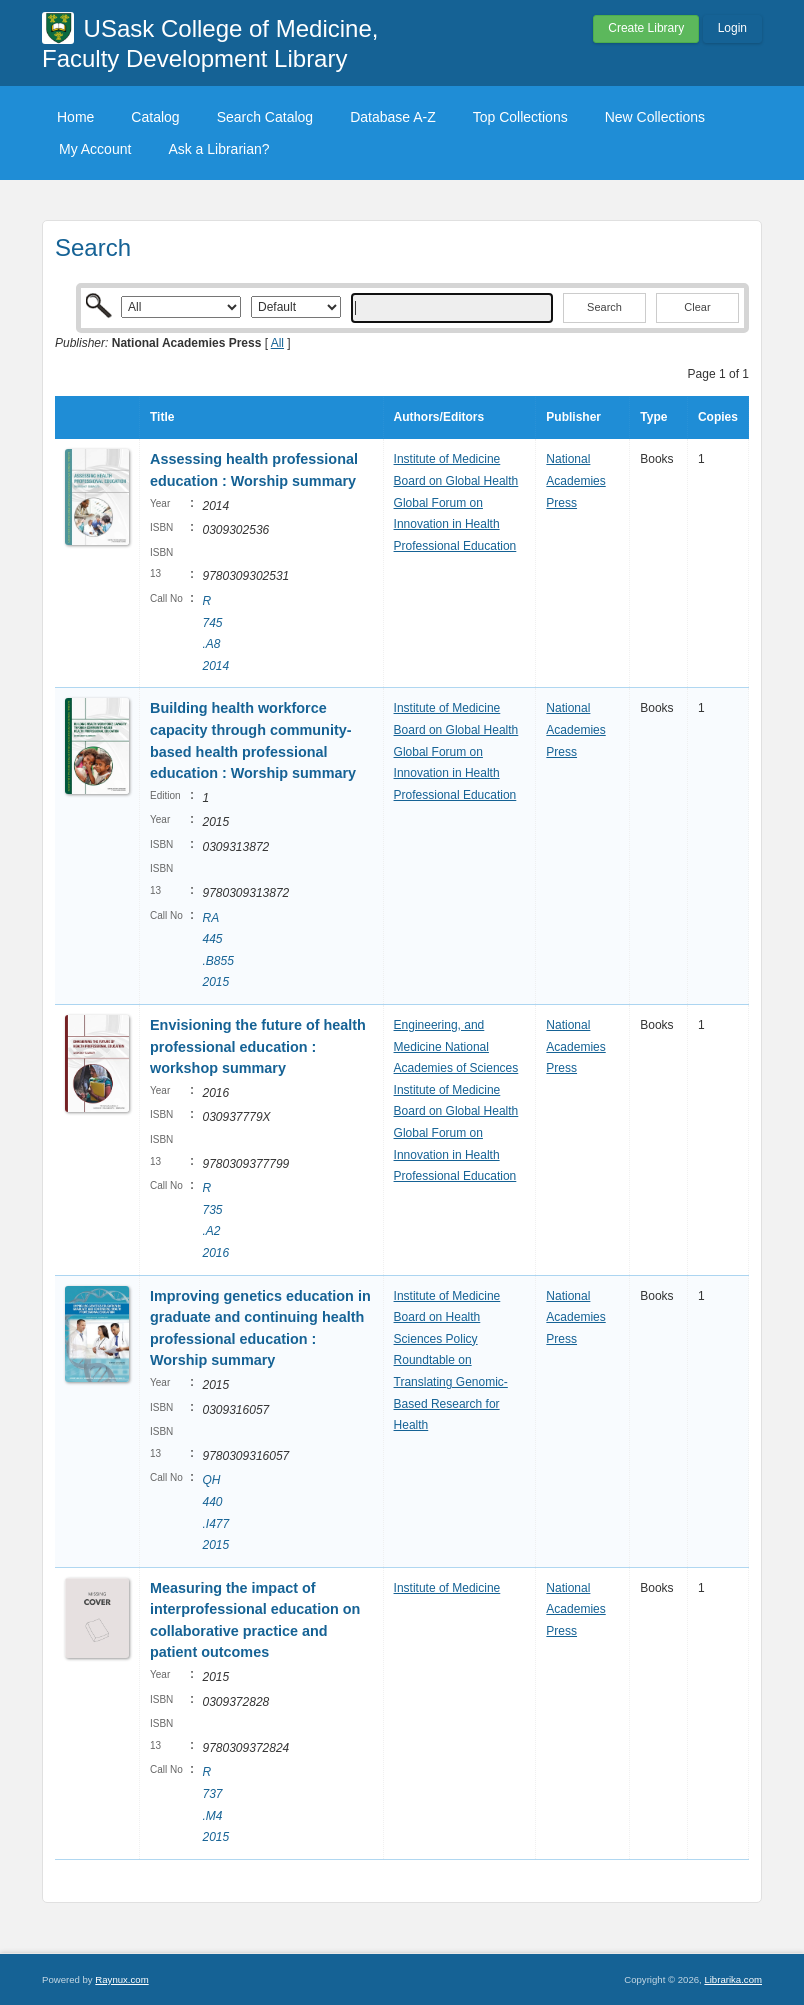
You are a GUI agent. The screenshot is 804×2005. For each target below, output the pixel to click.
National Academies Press (575, 480)
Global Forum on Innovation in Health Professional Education (455, 524)
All (277, 343)
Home (75, 117)
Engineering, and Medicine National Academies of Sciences (456, 1046)
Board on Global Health (456, 481)
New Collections (655, 117)
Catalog (155, 117)
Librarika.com (733, 1979)
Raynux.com (121, 1979)
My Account (95, 149)
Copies (718, 417)
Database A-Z (393, 117)
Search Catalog (265, 117)
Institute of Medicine (447, 459)
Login (732, 28)
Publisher (573, 417)
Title (162, 417)
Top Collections (520, 117)
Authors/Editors (439, 417)
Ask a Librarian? (218, 149)
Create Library (646, 28)
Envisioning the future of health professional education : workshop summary (258, 1046)
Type (653, 417)
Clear (697, 307)
